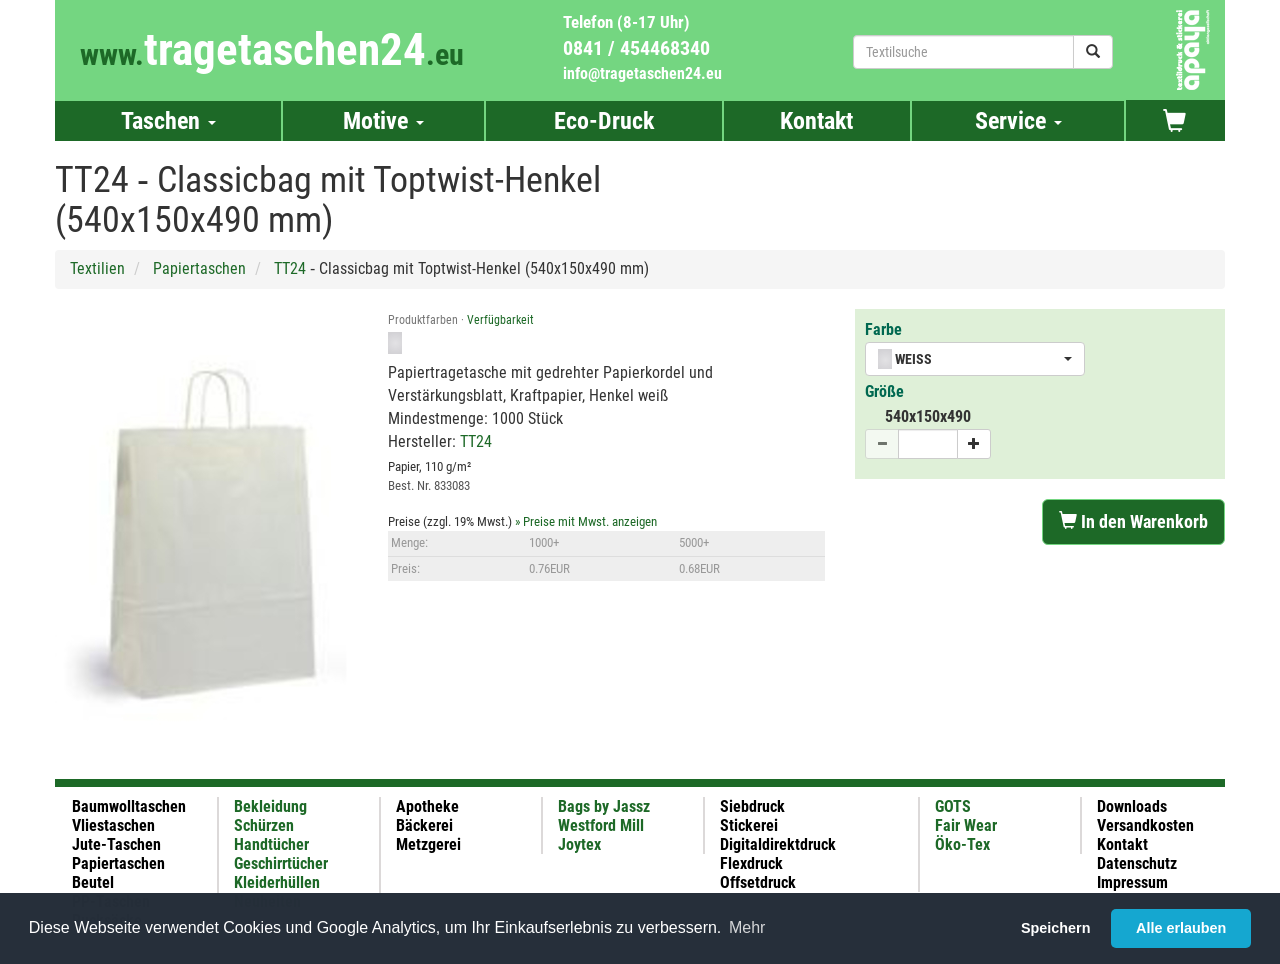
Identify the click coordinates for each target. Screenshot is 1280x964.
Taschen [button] (168, 121)
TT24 (290, 268)
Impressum (1132, 882)
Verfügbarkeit (500, 320)
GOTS (953, 806)
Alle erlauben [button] (1181, 928)
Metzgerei (428, 844)
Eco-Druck (604, 121)
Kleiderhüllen (277, 882)
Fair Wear (966, 825)
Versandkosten (1145, 825)
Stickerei (749, 825)
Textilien (97, 268)
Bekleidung (270, 806)
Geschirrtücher (281, 863)
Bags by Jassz (604, 806)
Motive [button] (383, 121)
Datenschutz (1137, 863)
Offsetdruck (758, 882)
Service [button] (1018, 121)
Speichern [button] (1056, 928)
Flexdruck (751, 863)
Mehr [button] (747, 927)
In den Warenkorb (1133, 521)
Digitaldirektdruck (778, 844)
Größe (884, 391)
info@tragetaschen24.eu (642, 73)
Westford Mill (601, 825)
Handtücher (271, 844)
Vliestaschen (113, 825)
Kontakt (816, 121)
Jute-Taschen (116, 844)
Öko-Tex (962, 844)
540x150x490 (928, 416)
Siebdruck (752, 806)
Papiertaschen (199, 268)
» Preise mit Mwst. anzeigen (586, 521)
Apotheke (427, 806)
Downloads (1132, 806)
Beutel (93, 882)
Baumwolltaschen (129, 806)
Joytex (579, 844)
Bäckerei (424, 825)
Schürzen (264, 825)
